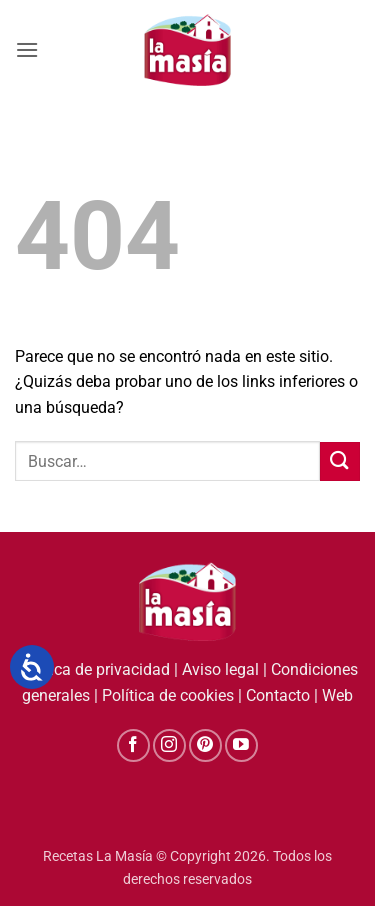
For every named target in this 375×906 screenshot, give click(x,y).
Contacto (278, 695)
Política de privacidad (94, 669)
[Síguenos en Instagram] (169, 745)
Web (337, 695)
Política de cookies (168, 695)
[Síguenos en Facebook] (133, 745)
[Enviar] (340, 461)
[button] (27, 49)
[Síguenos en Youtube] (241, 745)
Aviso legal (220, 669)
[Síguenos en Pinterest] (205, 745)
